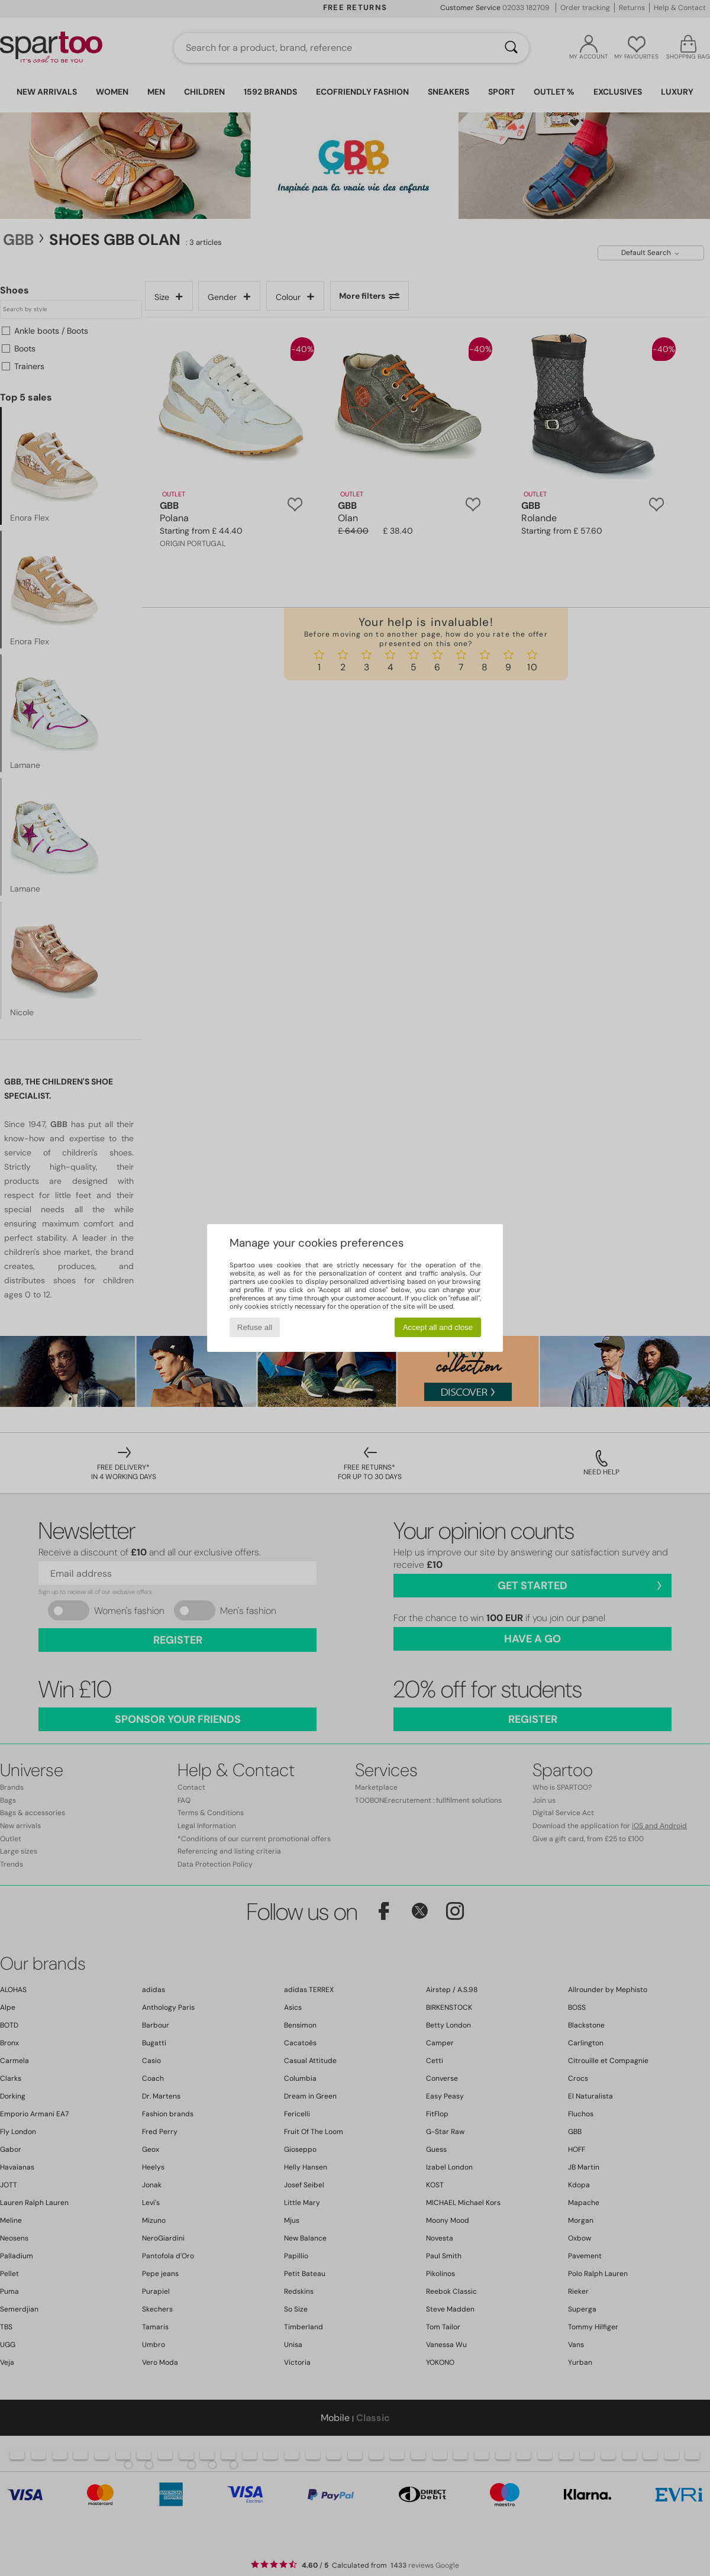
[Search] (511, 48)
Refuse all (254, 1327)
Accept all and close (438, 1327)
